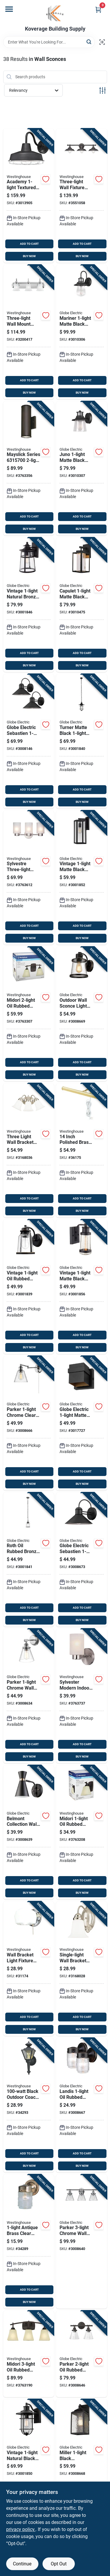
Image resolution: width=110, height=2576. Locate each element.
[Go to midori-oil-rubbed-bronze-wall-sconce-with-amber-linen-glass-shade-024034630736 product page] (81, 1832)
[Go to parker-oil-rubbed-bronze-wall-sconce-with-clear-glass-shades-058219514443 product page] (81, 2354)
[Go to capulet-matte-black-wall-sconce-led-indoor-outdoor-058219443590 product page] (81, 605)
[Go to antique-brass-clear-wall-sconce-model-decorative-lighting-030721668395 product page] (28, 2241)
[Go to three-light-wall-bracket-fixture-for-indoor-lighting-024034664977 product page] (28, 1150)
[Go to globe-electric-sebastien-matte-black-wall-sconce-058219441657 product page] (28, 741)
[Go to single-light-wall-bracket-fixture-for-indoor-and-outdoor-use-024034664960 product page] (81, 1968)
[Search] (89, 41)
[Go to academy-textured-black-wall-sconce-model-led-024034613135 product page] (28, 196)
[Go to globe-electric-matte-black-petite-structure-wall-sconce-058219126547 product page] (81, 1423)
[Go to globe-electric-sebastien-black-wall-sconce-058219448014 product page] (81, 1559)
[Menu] (9, 9)
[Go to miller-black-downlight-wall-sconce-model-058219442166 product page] (81, 2442)
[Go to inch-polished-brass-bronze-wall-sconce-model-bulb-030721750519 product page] (81, 1150)
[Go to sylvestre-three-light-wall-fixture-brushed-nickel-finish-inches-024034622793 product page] (28, 878)
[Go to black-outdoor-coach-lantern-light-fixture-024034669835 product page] (28, 2105)
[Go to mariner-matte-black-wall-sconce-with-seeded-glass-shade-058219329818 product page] (81, 332)
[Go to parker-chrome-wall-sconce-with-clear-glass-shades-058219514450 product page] (81, 2241)
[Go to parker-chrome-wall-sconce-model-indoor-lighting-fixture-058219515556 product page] (28, 1696)
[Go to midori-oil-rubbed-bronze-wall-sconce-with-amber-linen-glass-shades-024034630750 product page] (28, 2354)
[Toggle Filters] (102, 90)
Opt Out (59, 2564)
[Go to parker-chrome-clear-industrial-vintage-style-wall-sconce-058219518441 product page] (28, 1423)
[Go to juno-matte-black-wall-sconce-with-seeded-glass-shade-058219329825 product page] (81, 468)
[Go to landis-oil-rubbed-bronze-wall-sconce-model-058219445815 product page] (81, 2105)
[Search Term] (49, 42)
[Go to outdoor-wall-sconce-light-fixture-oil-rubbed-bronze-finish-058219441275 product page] (81, 1014)
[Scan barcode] (102, 42)
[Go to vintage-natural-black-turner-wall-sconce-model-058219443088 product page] (28, 2442)
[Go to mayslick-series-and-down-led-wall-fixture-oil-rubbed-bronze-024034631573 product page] (28, 468)
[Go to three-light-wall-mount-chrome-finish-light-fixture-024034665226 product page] (28, 332)
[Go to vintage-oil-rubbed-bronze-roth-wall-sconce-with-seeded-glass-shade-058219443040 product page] (28, 1286)
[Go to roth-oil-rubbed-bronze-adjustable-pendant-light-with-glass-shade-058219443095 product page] (28, 1559)
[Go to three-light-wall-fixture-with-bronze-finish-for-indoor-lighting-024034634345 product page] (81, 196)
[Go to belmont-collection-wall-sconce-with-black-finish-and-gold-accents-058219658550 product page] (28, 1832)
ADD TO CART (29, 243)
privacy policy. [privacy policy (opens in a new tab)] (20, 2529)
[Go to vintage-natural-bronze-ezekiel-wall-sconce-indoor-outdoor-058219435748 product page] (28, 605)
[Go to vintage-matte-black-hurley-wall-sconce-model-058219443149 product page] (81, 878)
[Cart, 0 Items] (98, 9)
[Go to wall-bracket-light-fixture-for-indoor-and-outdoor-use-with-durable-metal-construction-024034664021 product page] (28, 1968)
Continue (22, 2564)
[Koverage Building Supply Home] (55, 13)
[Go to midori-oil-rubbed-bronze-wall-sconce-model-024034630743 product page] (28, 1014)
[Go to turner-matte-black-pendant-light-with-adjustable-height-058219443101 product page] (81, 741)
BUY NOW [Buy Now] (29, 256)
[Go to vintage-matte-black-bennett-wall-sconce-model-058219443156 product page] (81, 1286)
